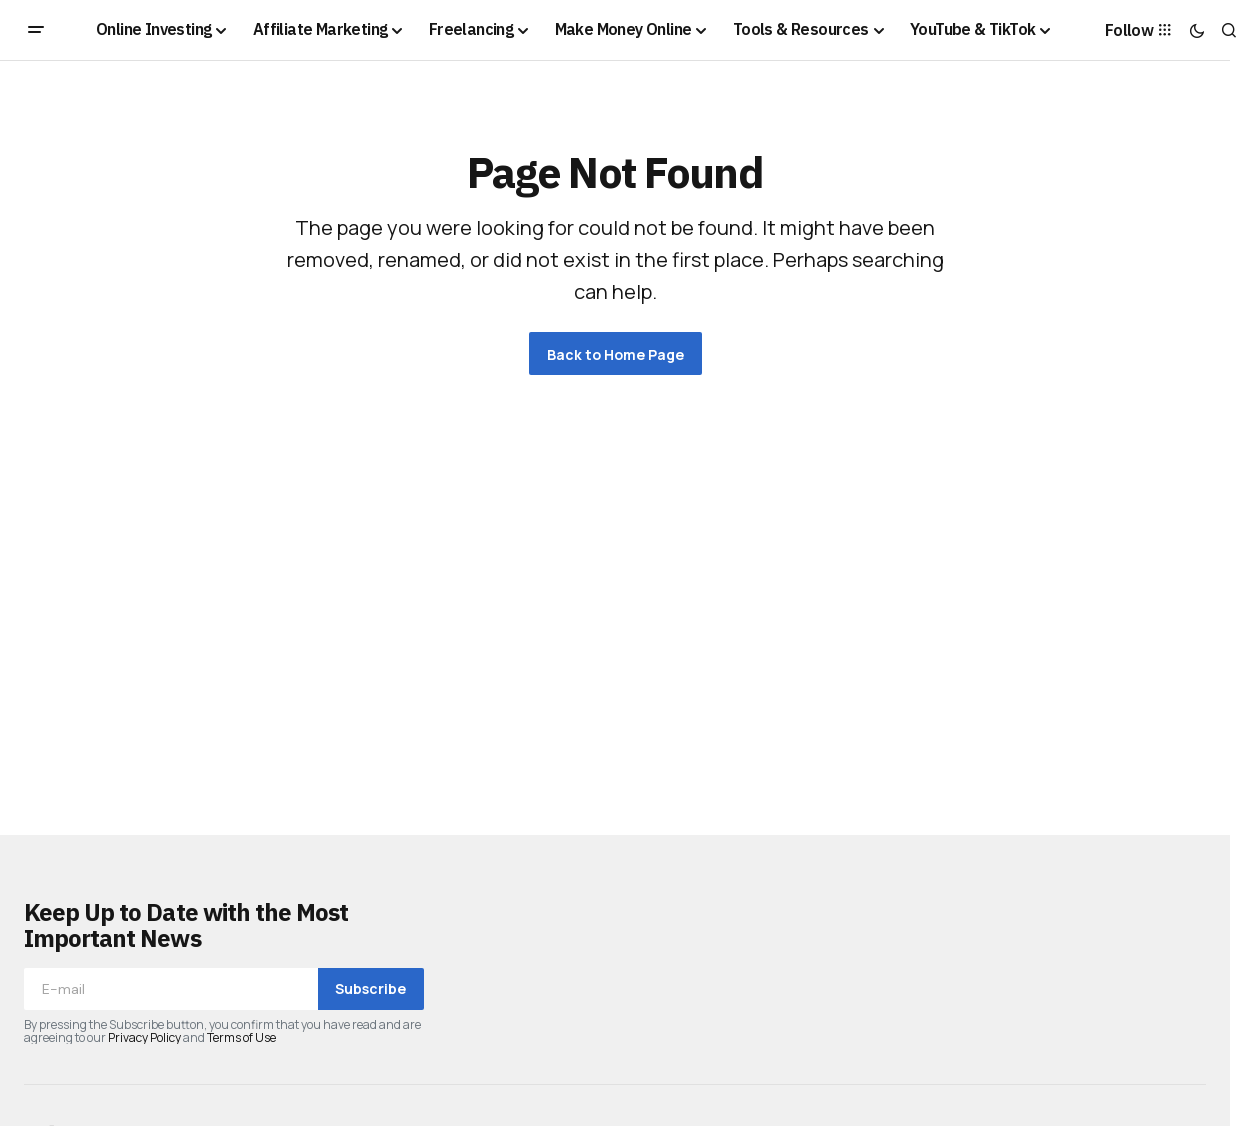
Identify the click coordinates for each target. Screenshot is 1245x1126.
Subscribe (370, 988)
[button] (36, 30)
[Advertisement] (615, 589)
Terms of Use (241, 1037)
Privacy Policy (144, 1037)
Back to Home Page (615, 354)
